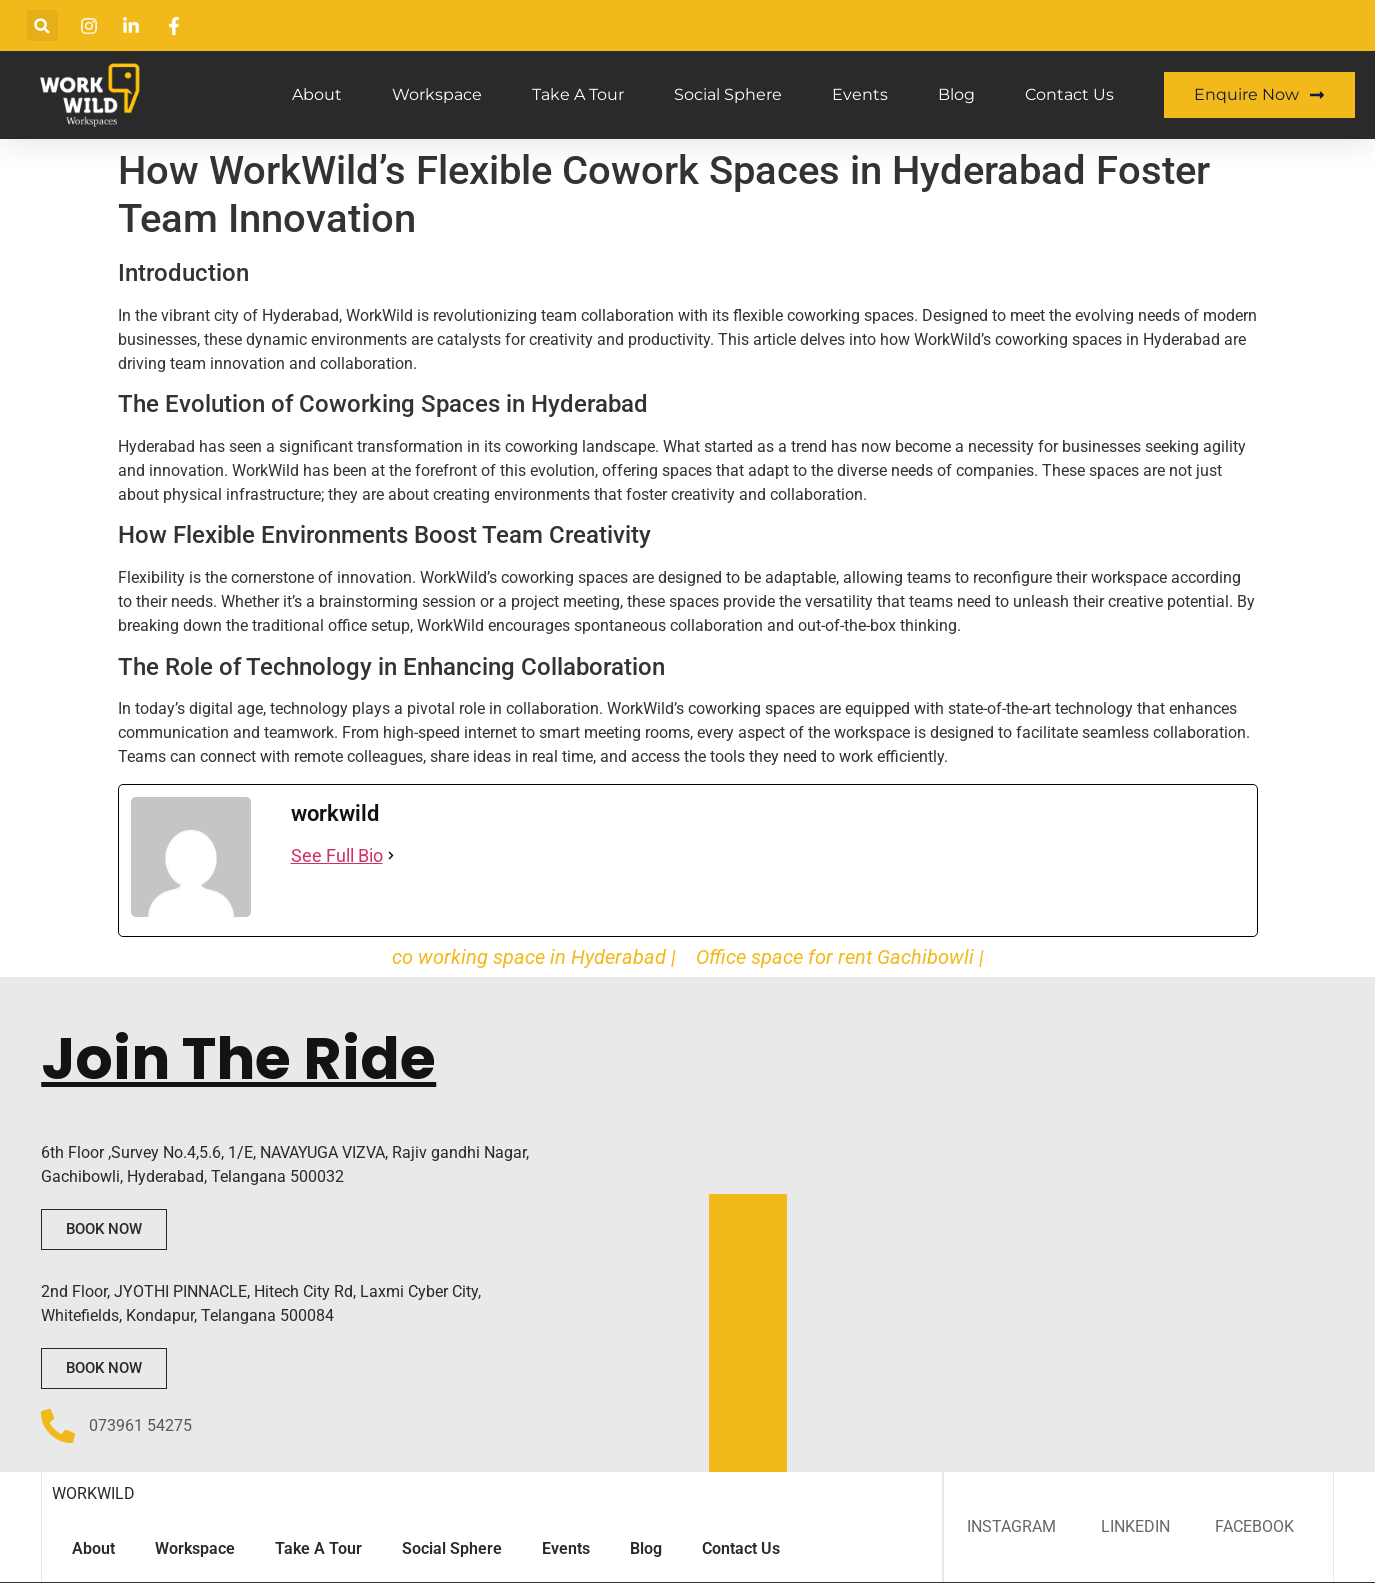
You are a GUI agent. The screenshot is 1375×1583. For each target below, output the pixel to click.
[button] (42, 25)
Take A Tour (578, 94)
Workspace (437, 94)
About (317, 94)
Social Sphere (728, 94)
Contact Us (1069, 94)
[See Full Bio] (391, 855)
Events (860, 94)
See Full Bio (337, 855)
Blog (956, 94)
